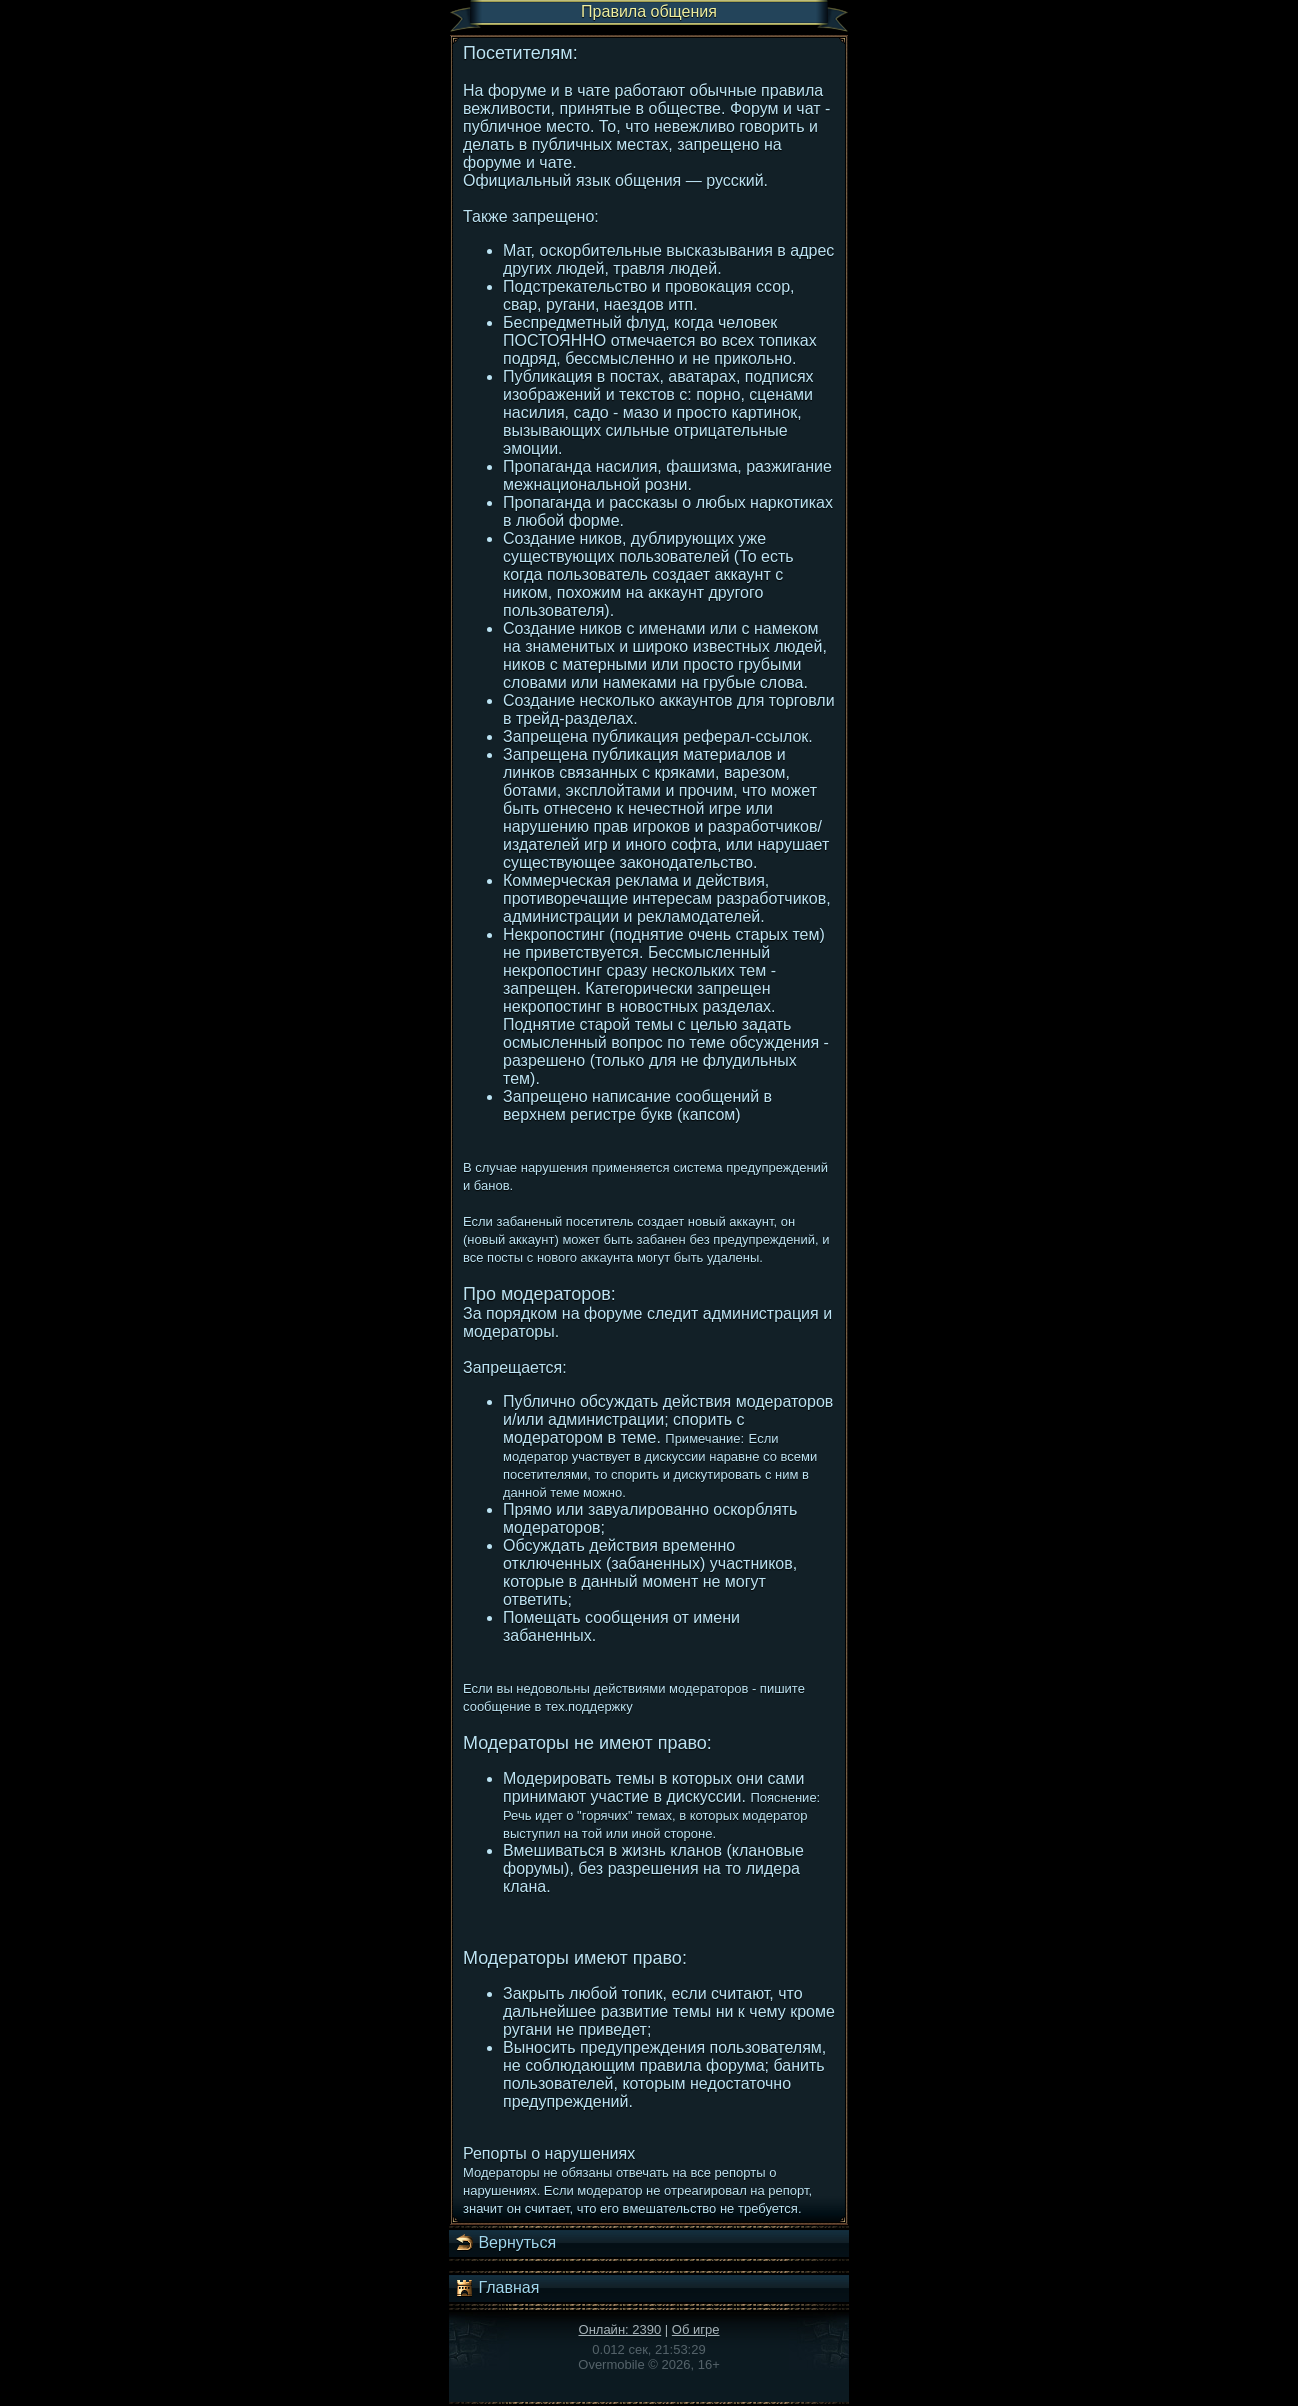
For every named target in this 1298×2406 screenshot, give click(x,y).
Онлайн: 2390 (620, 2329)
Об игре (696, 2329)
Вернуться (505, 2243)
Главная (496, 2288)
